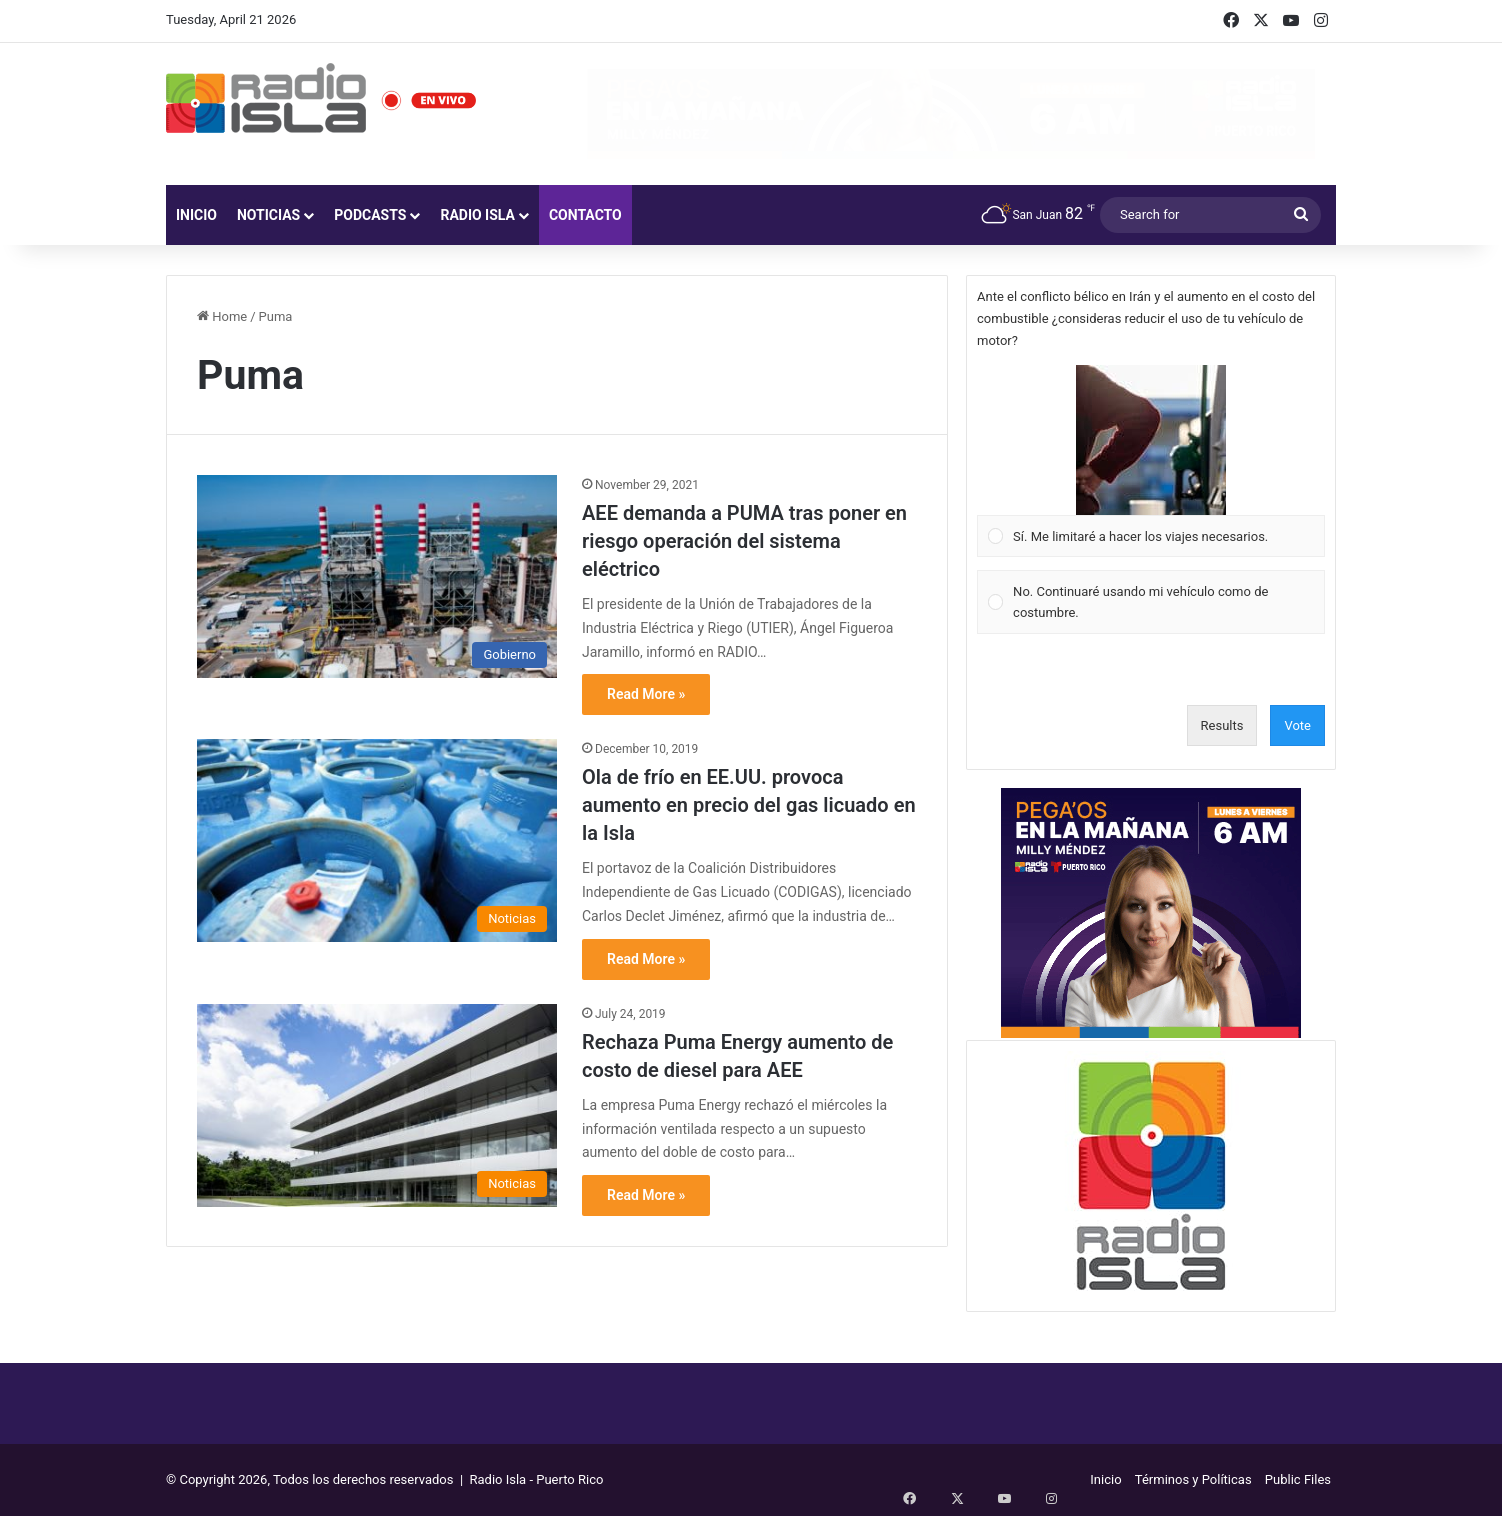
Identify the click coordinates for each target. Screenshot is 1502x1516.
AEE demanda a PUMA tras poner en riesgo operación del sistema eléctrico (744, 541)
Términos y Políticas (1193, 1479)
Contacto (585, 215)
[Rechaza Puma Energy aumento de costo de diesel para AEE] (377, 1105)
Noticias (268, 215)
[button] (1151, 440)
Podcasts (370, 215)
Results (1222, 725)
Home (222, 316)
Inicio (196, 215)
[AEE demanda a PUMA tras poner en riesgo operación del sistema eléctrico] (377, 576)
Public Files (1298, 1479)
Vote (1297, 725)
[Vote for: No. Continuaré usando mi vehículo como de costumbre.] (1151, 602)
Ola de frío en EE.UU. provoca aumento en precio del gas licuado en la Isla (749, 805)
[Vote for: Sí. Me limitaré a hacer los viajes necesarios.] (1151, 461)
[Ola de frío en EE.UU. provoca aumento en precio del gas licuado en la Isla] (377, 840)
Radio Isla (477, 215)
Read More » (646, 694)
